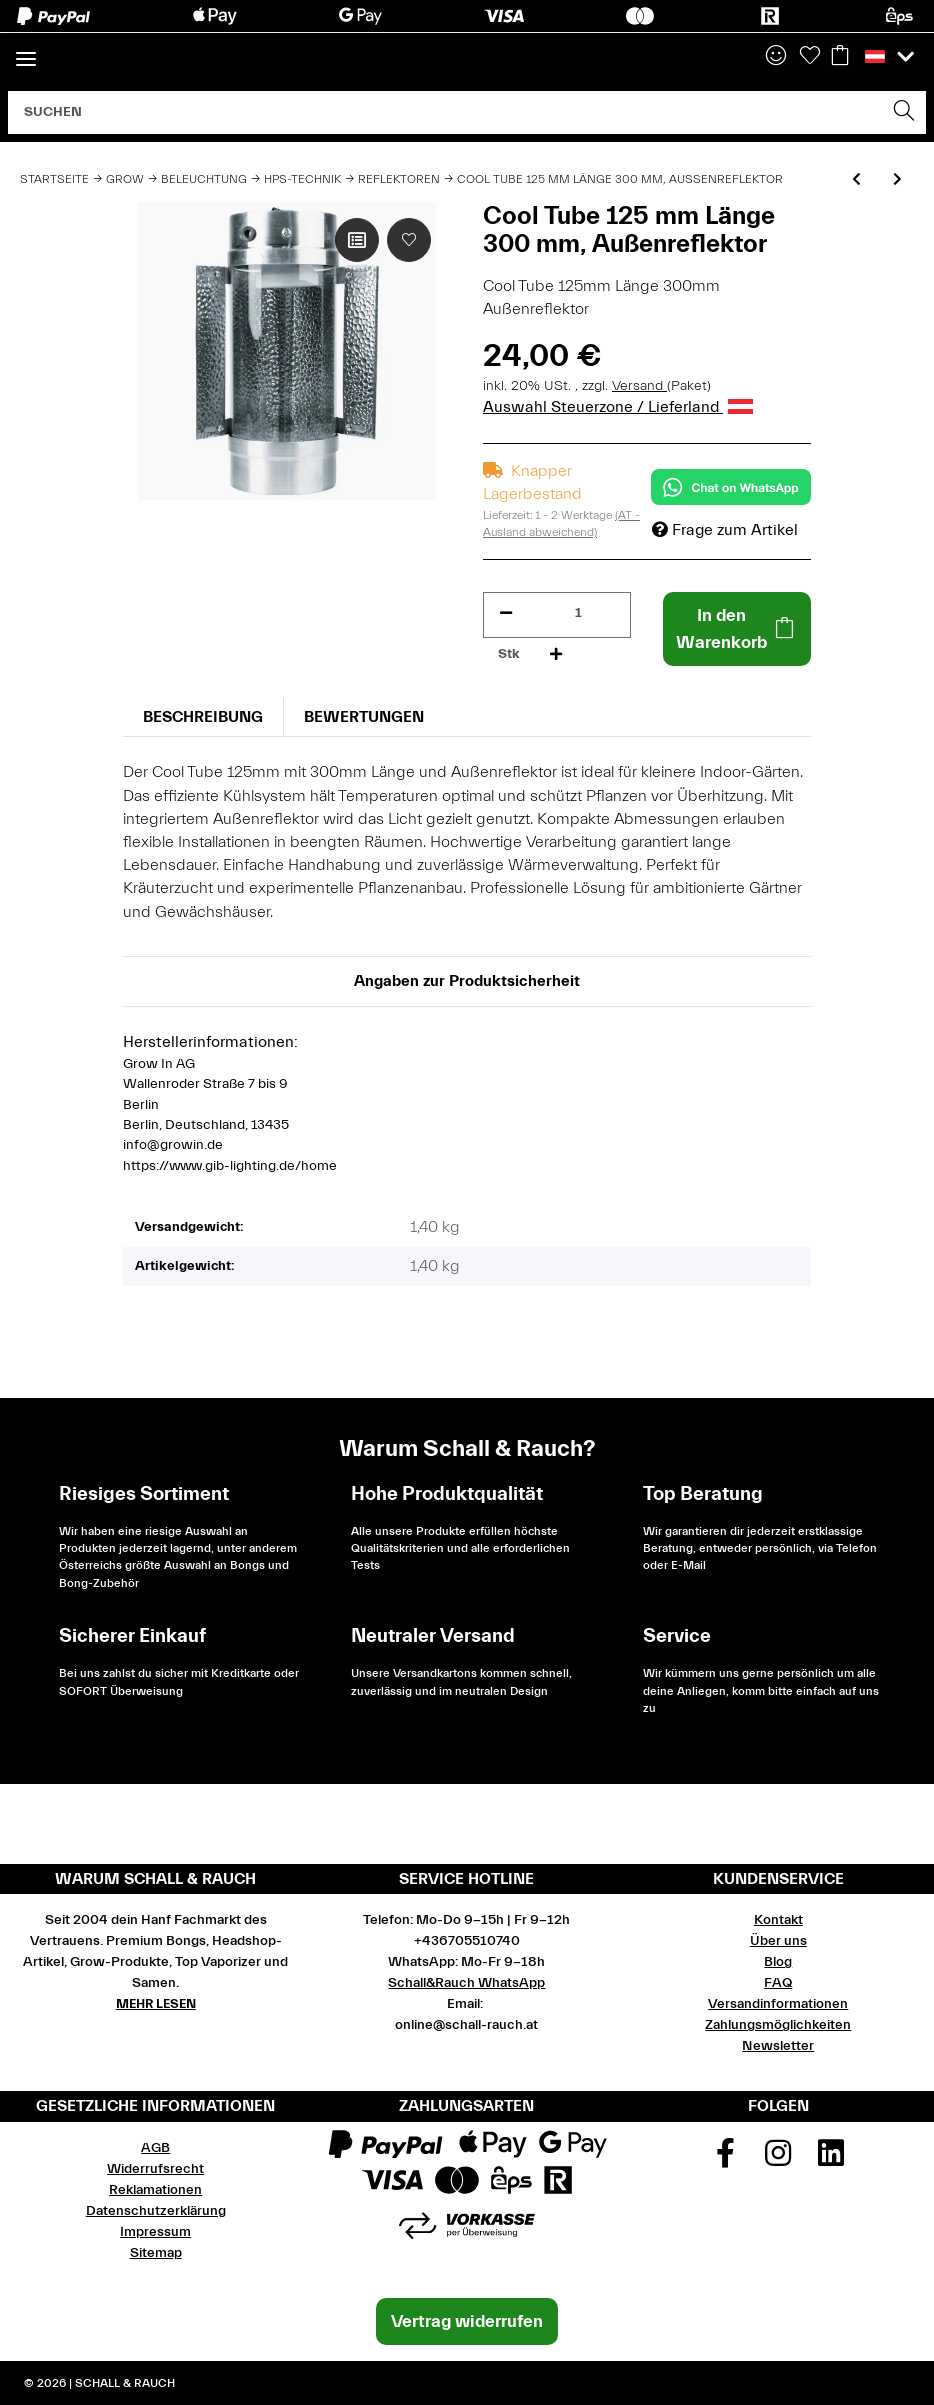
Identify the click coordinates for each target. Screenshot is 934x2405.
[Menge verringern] (506, 613)
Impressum (155, 2232)
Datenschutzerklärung (156, 2211)
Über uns (778, 1941)
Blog (778, 1962)
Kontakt (778, 1920)
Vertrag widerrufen (467, 2321)
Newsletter (778, 2046)
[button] (776, 57)
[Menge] (578, 613)
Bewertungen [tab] (364, 717)
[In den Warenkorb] (737, 629)
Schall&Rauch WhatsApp (466, 1983)
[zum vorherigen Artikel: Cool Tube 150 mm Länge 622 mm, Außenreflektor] (856, 180)
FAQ (778, 1983)
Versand (639, 386)
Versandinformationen (778, 2004)
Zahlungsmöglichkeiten (778, 2025)
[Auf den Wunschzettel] (409, 240)
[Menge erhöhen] (556, 654)
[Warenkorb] (840, 57)
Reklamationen (155, 2190)
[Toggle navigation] (26, 50)
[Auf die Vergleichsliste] (357, 240)
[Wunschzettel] (810, 57)
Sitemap (156, 2253)
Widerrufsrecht (155, 2169)
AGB (155, 2148)
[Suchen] (446, 112)
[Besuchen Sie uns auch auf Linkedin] (831, 2160)
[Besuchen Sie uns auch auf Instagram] (779, 2160)
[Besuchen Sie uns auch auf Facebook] (726, 2160)
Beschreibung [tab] (203, 717)
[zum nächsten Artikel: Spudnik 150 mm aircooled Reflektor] (897, 180)
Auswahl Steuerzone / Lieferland (618, 407)
